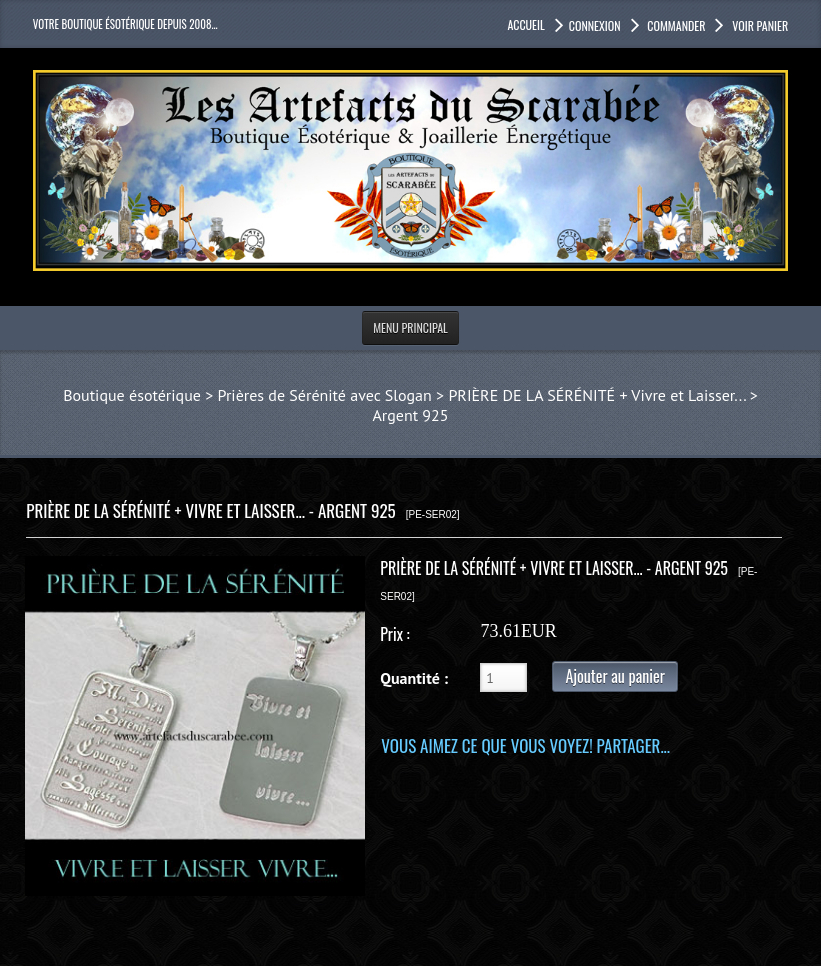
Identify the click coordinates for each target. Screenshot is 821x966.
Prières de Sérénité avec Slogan (325, 395)
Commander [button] (675, 25)
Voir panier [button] (758, 25)
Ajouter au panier (614, 676)
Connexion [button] (595, 25)
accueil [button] (525, 24)
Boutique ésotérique (132, 395)
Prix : (394, 634)
